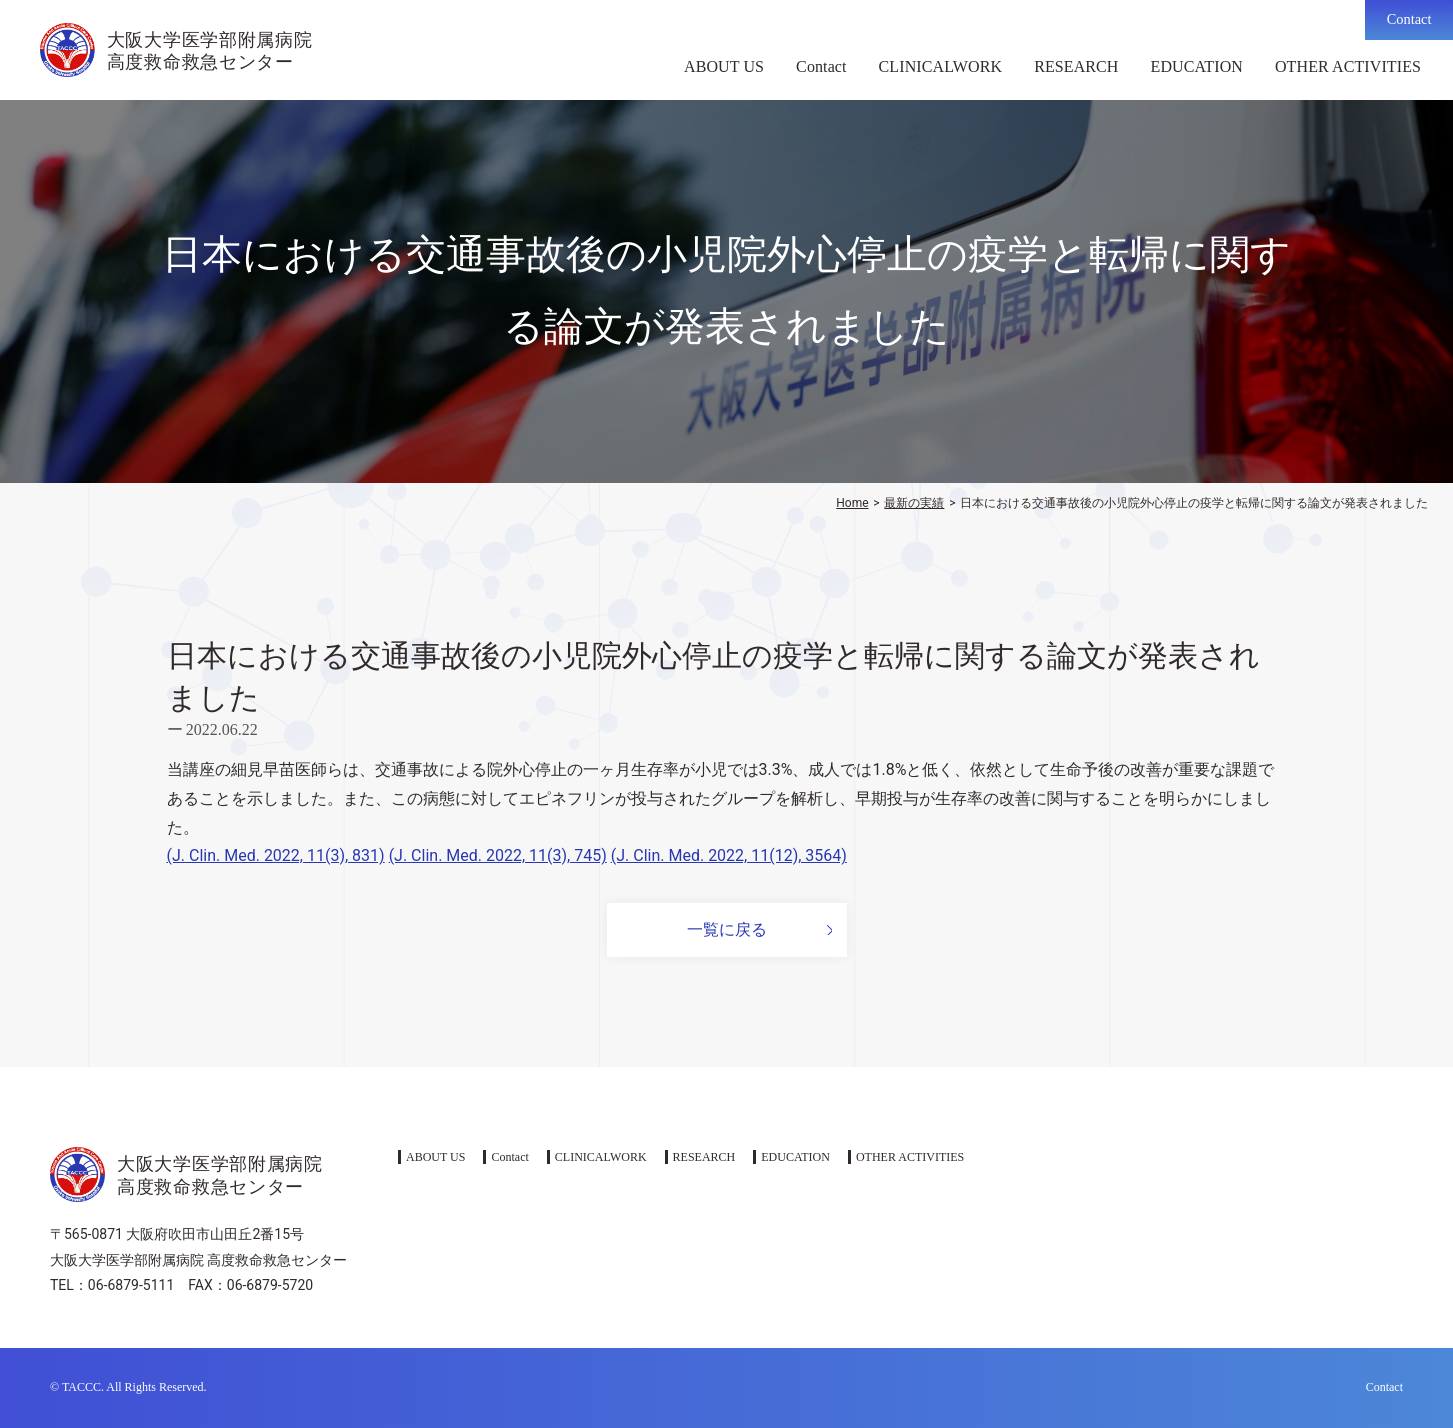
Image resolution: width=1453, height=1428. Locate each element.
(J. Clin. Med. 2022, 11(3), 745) (498, 855)
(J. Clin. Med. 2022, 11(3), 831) (276, 855)
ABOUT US (724, 66)
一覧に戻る (727, 929)
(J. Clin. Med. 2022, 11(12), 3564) (729, 855)
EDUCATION (1197, 66)
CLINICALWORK (941, 66)
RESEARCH (1076, 66)
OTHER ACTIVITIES (1348, 66)
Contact (1409, 19)
